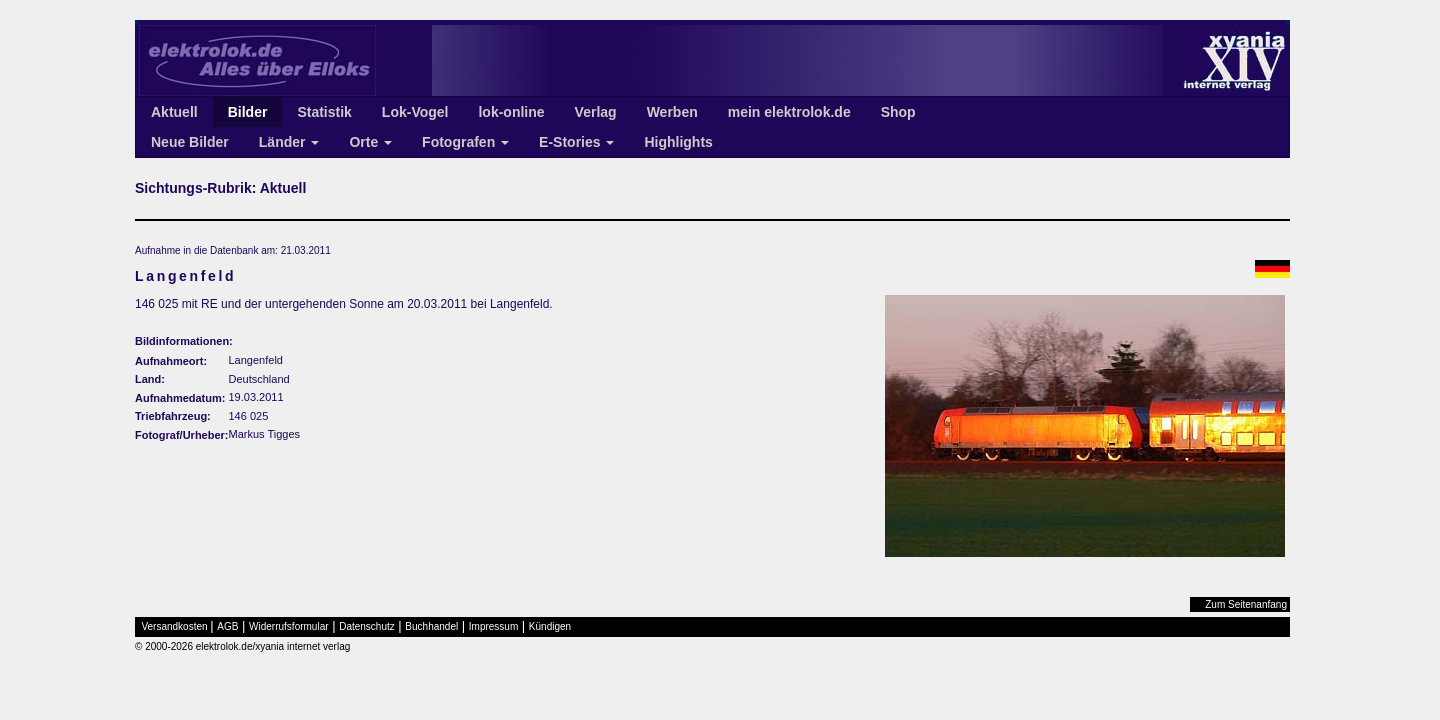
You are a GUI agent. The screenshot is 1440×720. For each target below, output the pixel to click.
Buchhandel (431, 626)
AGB (227, 626)
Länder (289, 142)
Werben (672, 112)
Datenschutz (367, 626)
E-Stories (576, 142)
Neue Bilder (190, 142)
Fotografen (465, 142)
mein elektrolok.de (789, 112)
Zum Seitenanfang (1246, 604)
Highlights (678, 142)
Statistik (324, 112)
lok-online (511, 112)
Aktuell (174, 112)
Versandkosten (175, 626)
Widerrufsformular (288, 626)
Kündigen (550, 626)
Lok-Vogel (415, 112)
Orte (370, 142)
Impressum (493, 626)
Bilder (248, 112)
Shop (898, 112)
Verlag (596, 112)
